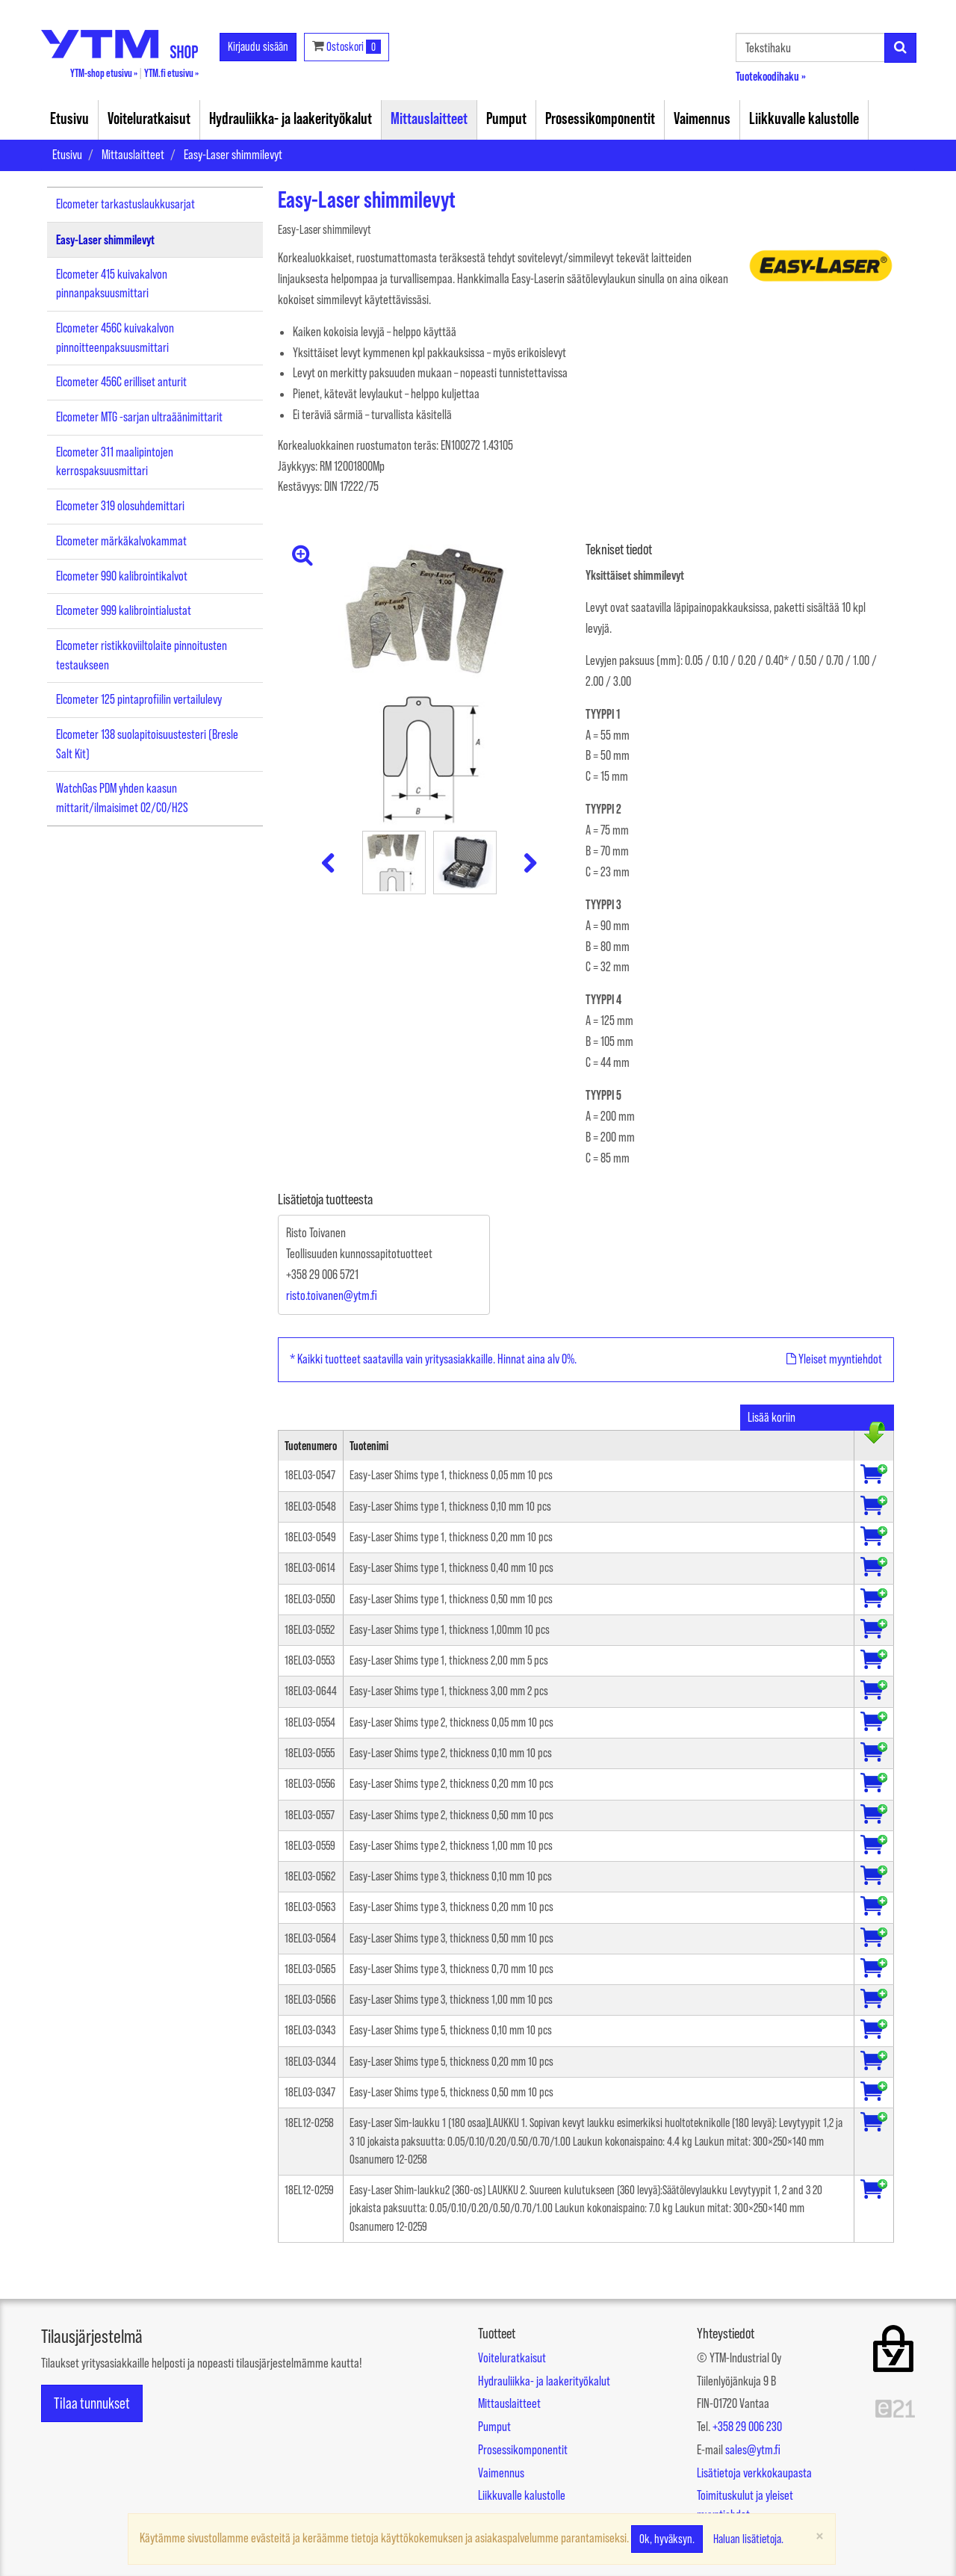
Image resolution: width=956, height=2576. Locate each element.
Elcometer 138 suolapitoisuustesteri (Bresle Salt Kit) (147, 744)
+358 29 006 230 (747, 2426)
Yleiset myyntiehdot (834, 1359)
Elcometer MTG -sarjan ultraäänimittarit (139, 416)
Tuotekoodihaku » (771, 76)
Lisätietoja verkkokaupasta (754, 2472)
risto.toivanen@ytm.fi (331, 1295)
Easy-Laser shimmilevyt (233, 154)
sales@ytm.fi (752, 2449)
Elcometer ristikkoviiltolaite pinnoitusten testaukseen (141, 655)
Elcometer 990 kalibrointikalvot (121, 576)
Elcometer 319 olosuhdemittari (120, 505)
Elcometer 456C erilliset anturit (121, 381)
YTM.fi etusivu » (171, 72)
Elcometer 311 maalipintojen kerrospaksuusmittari (114, 462)
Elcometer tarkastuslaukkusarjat (125, 203)
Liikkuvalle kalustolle (804, 118)
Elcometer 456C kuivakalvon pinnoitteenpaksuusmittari (115, 338)
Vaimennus (702, 118)
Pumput (506, 118)
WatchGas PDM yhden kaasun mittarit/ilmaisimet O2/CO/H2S (122, 798)
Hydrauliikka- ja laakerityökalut (290, 118)
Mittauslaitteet (429, 118)
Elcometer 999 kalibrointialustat (123, 610)
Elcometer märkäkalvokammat (121, 540)
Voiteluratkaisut (149, 118)
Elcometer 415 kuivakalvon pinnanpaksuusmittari (111, 284)
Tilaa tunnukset (92, 2403)
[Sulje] (820, 2535)
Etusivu (69, 118)
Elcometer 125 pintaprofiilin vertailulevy (139, 699)
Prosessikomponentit (600, 118)
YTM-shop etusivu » (103, 72)
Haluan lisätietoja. (748, 2539)
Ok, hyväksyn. (667, 2539)
